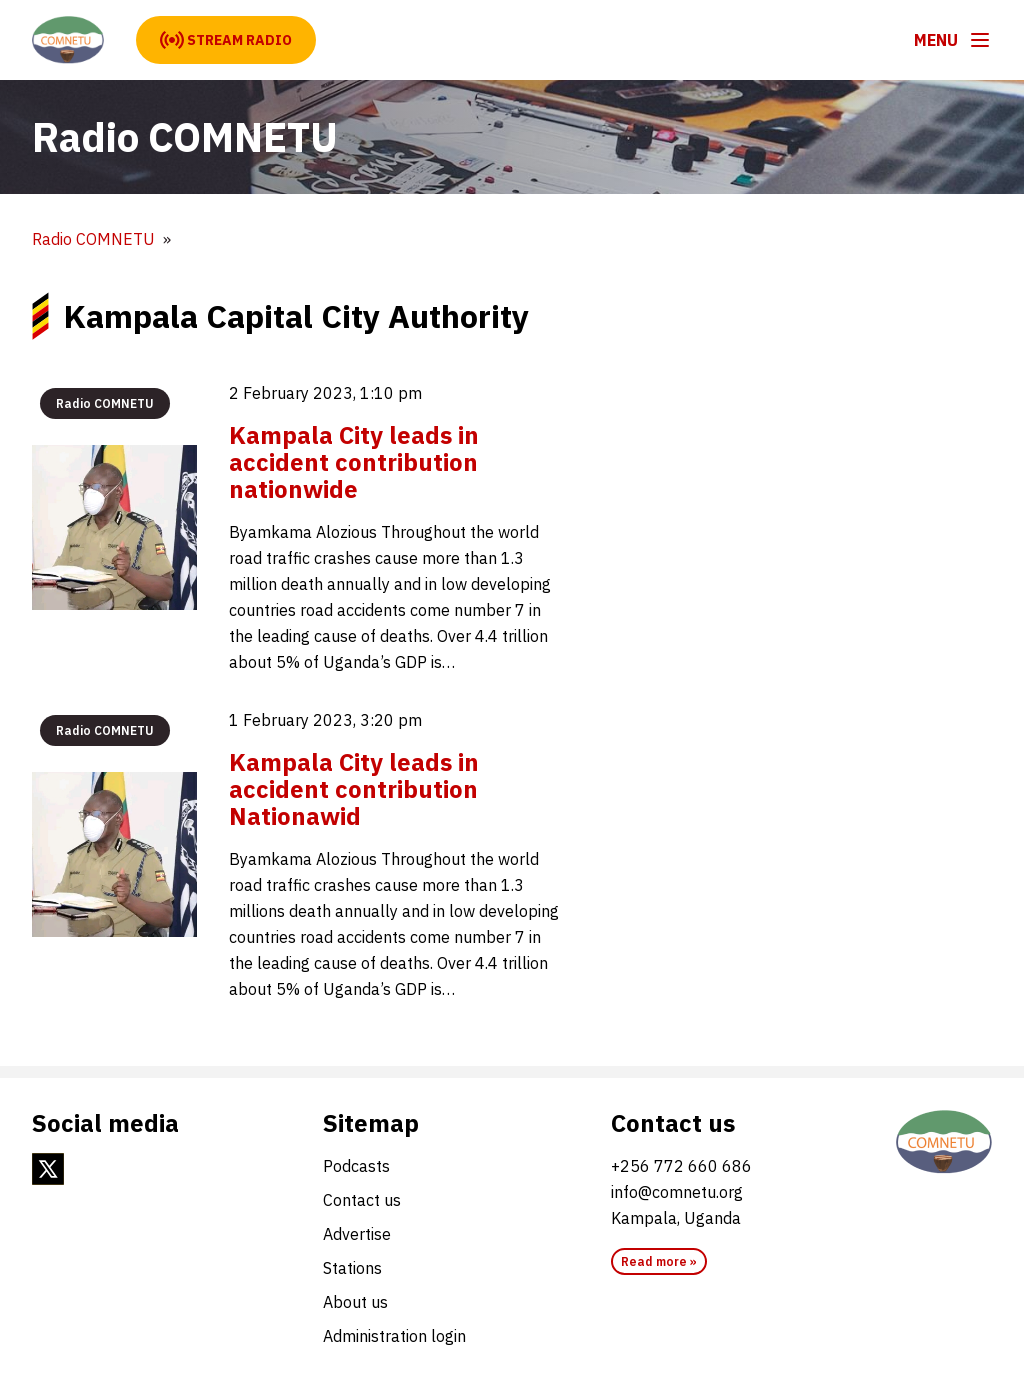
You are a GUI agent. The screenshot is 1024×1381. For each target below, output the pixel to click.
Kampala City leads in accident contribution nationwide (354, 462)
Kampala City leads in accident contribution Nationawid (354, 789)
